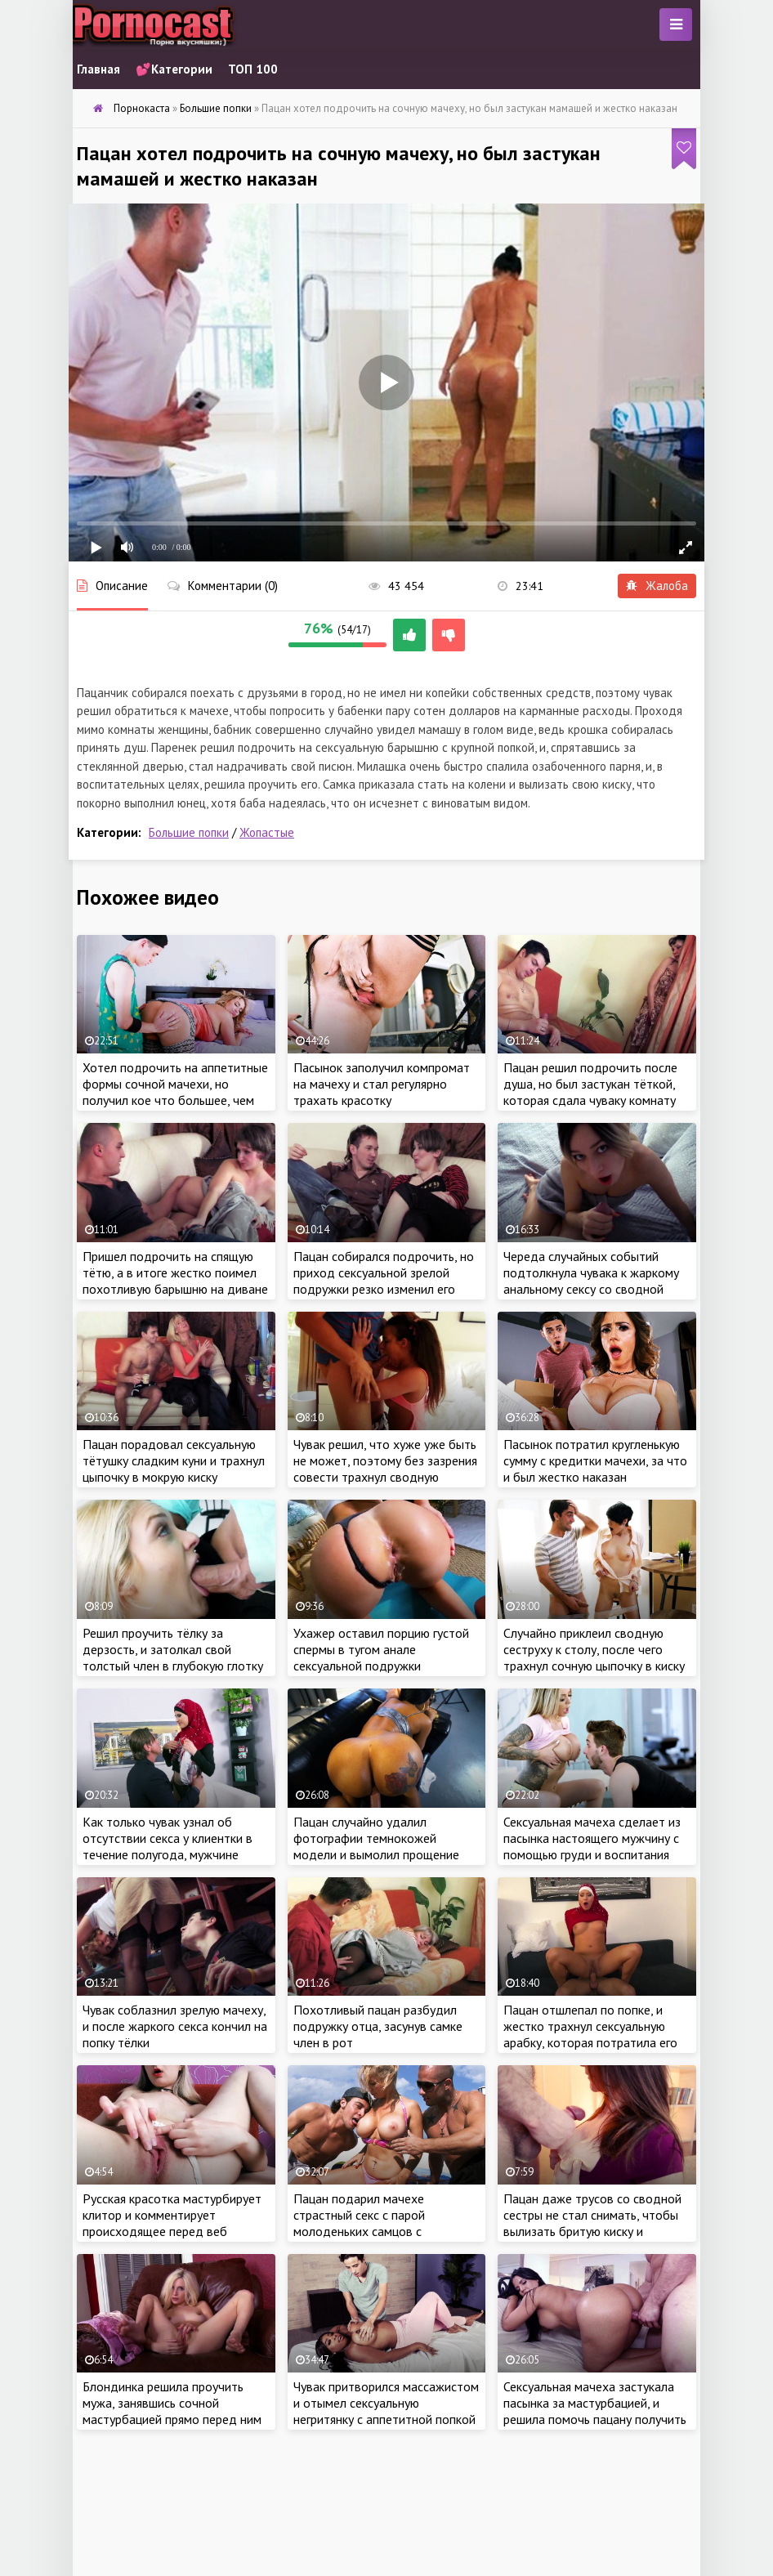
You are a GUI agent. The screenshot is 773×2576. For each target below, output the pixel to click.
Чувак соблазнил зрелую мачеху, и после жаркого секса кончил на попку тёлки (175, 2026)
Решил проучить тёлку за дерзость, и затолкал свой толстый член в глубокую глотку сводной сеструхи (173, 1657)
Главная (98, 69)
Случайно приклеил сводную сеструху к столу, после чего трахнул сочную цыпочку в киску (594, 1649)
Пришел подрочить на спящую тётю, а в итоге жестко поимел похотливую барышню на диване (175, 1272)
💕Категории (174, 69)
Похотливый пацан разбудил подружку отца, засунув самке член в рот (377, 2026)
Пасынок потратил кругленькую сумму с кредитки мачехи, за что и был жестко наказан (595, 1460)
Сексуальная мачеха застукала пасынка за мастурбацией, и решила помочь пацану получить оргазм (594, 2411)
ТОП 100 (253, 69)
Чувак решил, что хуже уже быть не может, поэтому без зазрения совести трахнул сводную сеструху (385, 1468)
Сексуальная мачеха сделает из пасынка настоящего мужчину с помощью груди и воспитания (592, 1838)
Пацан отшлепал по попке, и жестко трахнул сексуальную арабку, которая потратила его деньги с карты (590, 2034)
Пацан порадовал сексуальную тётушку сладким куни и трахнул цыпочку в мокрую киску (174, 1460)
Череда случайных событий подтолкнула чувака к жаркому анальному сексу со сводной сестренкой (591, 1280)
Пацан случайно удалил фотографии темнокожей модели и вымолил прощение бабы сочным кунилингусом (376, 1846)
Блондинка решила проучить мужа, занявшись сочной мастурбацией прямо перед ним (172, 2402)
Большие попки (189, 832)
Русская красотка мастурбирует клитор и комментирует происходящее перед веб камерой (172, 2223)
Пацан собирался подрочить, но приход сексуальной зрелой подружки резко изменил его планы (383, 1280)
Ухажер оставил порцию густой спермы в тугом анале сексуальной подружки (381, 1649)
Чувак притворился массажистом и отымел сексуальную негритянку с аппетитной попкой (386, 2402)
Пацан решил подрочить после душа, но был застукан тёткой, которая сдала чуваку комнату (590, 1083)
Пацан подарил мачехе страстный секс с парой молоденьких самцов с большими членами (359, 2223)
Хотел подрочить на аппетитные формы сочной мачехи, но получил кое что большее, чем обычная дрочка (175, 1092)
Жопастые (266, 832)
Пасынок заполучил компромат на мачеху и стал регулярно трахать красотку (381, 1083)
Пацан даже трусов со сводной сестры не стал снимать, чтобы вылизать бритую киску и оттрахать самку (592, 2223)
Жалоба (657, 585)
